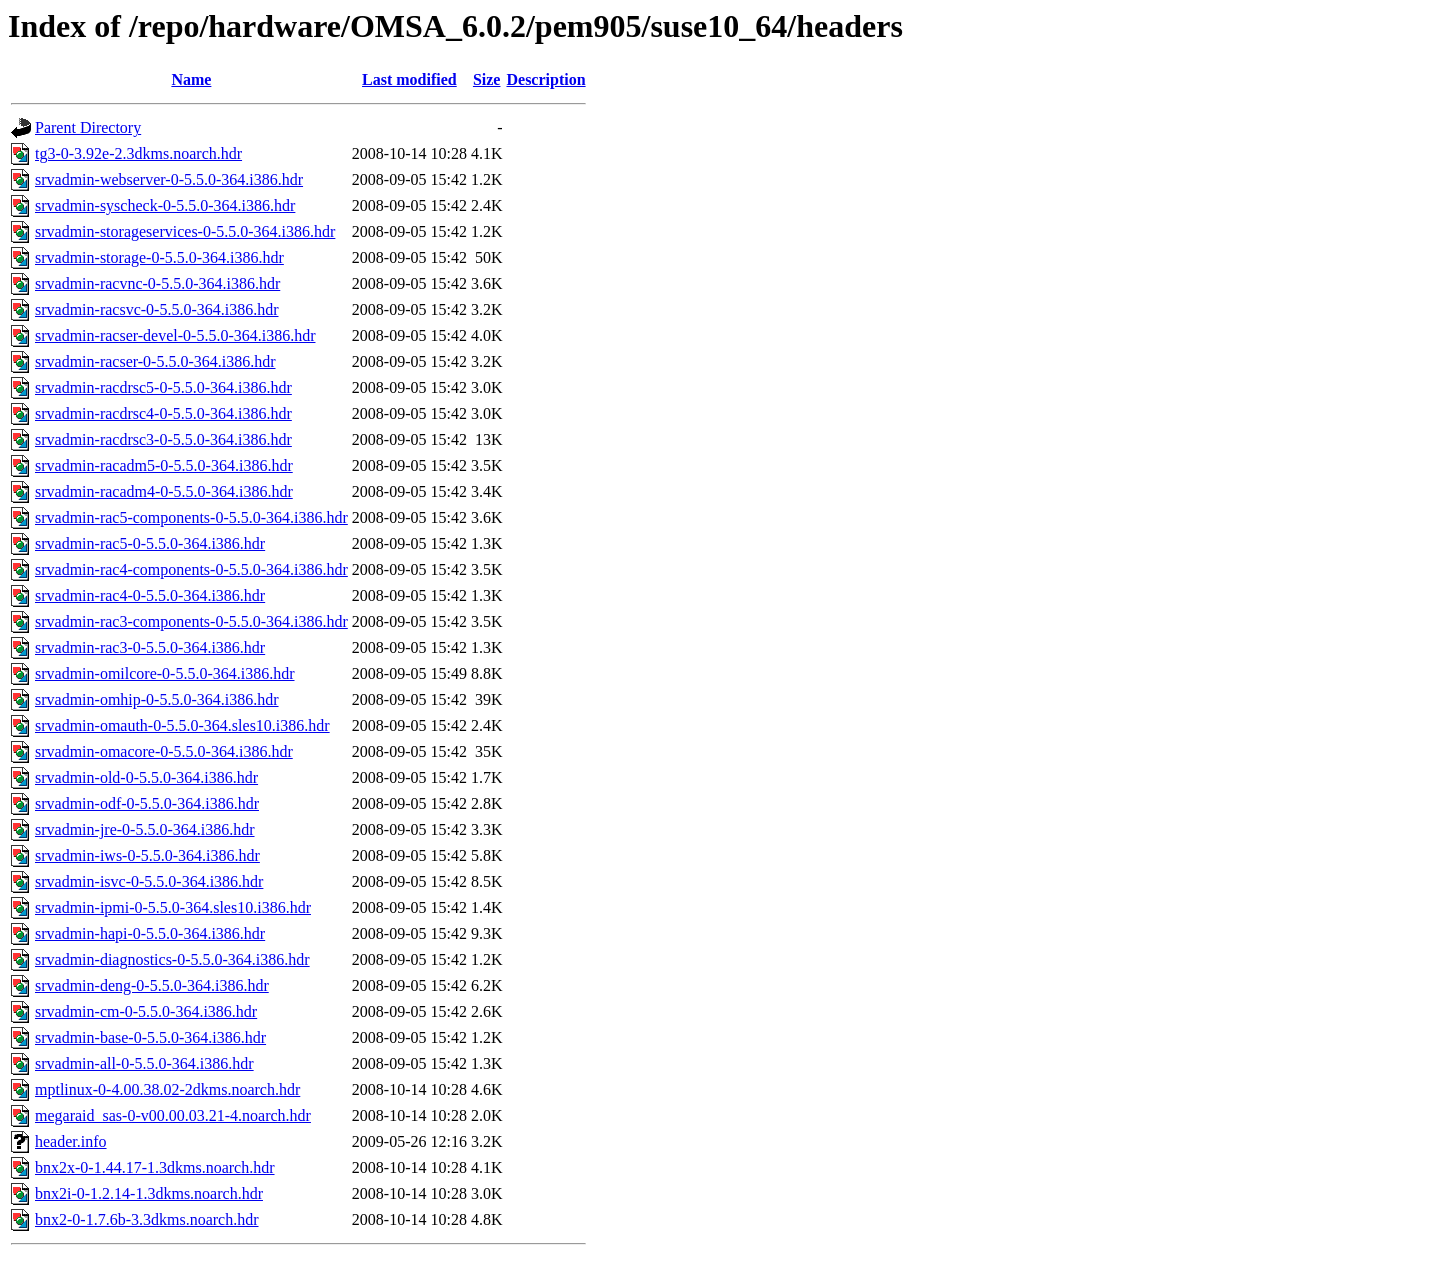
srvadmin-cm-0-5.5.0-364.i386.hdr (146, 1011)
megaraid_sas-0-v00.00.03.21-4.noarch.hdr (173, 1115)
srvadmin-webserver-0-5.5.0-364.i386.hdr (169, 179)
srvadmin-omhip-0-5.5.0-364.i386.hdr (157, 699)
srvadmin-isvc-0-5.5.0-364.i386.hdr (149, 881)
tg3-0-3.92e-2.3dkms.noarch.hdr (138, 153)
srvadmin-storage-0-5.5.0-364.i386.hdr (159, 257)
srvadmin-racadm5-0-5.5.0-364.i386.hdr (164, 465)
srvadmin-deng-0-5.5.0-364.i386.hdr (152, 985)
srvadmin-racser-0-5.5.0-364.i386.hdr (155, 361)
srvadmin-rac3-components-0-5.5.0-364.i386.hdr (191, 621)
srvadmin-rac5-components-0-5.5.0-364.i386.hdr (191, 517)
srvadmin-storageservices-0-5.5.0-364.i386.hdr (185, 231)
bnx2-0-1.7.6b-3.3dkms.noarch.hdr (147, 1219)
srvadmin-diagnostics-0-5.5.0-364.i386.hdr (172, 959)
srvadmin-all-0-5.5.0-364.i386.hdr (144, 1063)
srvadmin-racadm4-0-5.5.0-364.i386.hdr (164, 491)
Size (487, 79)
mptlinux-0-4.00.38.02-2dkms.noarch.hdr (167, 1089)
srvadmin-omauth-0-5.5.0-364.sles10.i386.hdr (182, 725)
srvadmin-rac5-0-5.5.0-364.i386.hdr (150, 543)
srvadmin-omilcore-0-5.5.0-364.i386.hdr (165, 673)
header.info (71, 1141)
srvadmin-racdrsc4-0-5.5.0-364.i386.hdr (163, 413)
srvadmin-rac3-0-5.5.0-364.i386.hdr (150, 647)
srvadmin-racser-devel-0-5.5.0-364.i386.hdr (175, 335)
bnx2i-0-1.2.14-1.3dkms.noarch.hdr (149, 1193)
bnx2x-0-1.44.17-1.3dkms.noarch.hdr (155, 1167)
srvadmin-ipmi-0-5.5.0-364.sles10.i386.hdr (173, 907)
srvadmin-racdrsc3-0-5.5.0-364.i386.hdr (163, 439)
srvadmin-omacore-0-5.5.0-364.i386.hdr (164, 751)
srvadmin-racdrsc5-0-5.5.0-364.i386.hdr (163, 387)
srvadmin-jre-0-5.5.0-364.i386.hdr (145, 829)
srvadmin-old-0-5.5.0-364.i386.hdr (146, 777)
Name (191, 79)
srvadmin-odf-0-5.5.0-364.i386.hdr (147, 803)
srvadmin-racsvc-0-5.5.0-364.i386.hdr (157, 309)
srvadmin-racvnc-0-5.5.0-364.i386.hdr (157, 283)
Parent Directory (88, 127)
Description (545, 79)
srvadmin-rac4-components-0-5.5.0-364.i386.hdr (191, 569)
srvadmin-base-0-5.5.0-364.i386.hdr (150, 1037)
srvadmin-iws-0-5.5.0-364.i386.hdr (147, 855)
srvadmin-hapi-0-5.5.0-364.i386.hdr (150, 933)
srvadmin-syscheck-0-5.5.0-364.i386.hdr (165, 205)
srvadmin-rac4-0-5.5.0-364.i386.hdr (150, 595)
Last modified (409, 79)
